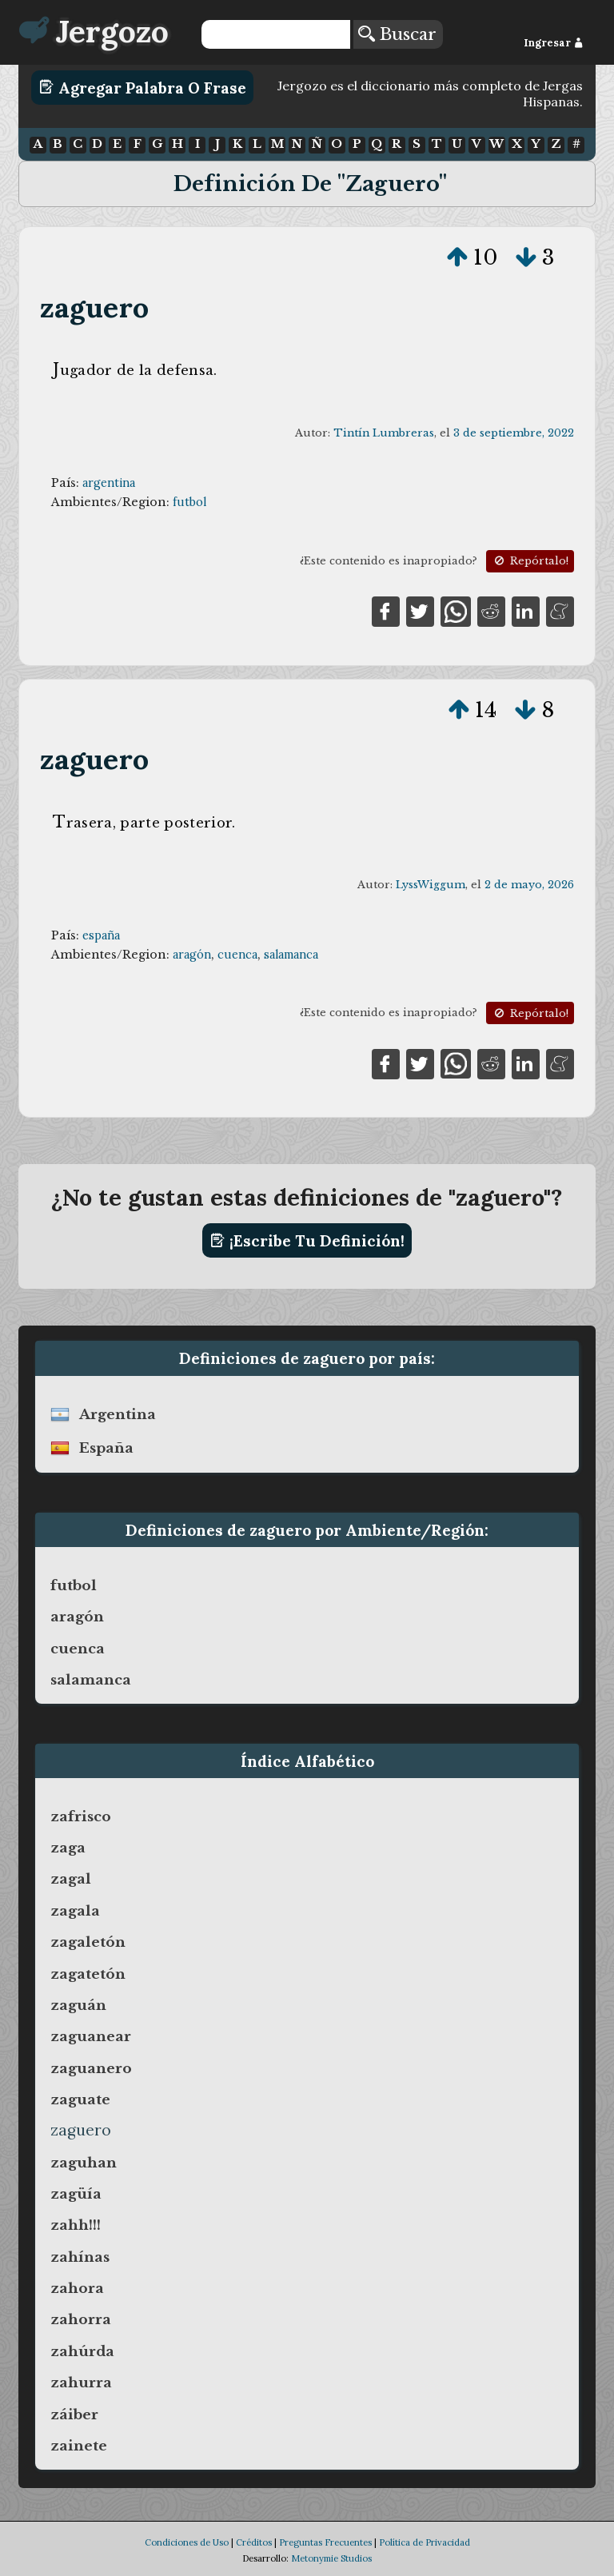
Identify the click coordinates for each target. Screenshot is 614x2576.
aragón (192, 954)
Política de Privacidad (424, 2542)
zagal (70, 1879)
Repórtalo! (530, 561)
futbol (189, 502)
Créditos (254, 2542)
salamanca (291, 954)
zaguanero (91, 2068)
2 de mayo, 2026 (529, 885)
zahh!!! (75, 2225)
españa (101, 935)
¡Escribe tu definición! (307, 1240)
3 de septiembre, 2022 (513, 433)
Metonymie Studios (331, 2558)
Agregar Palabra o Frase (142, 87)
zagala (75, 1911)
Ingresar (554, 43)
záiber (74, 2414)
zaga (68, 1847)
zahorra (80, 2319)
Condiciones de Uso (187, 2542)
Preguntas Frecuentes (325, 2542)
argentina (108, 483)
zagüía (76, 2194)
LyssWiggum (430, 885)
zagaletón (88, 1942)
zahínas (80, 2257)
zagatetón (88, 1974)
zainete (78, 2445)
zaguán (78, 2005)
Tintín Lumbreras (383, 433)
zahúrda (82, 2351)
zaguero (94, 307)
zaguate (80, 2099)
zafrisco (80, 1816)
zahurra (81, 2382)
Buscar (397, 34)
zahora (77, 2288)
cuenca (237, 954)
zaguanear (90, 2036)
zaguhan (83, 2162)
